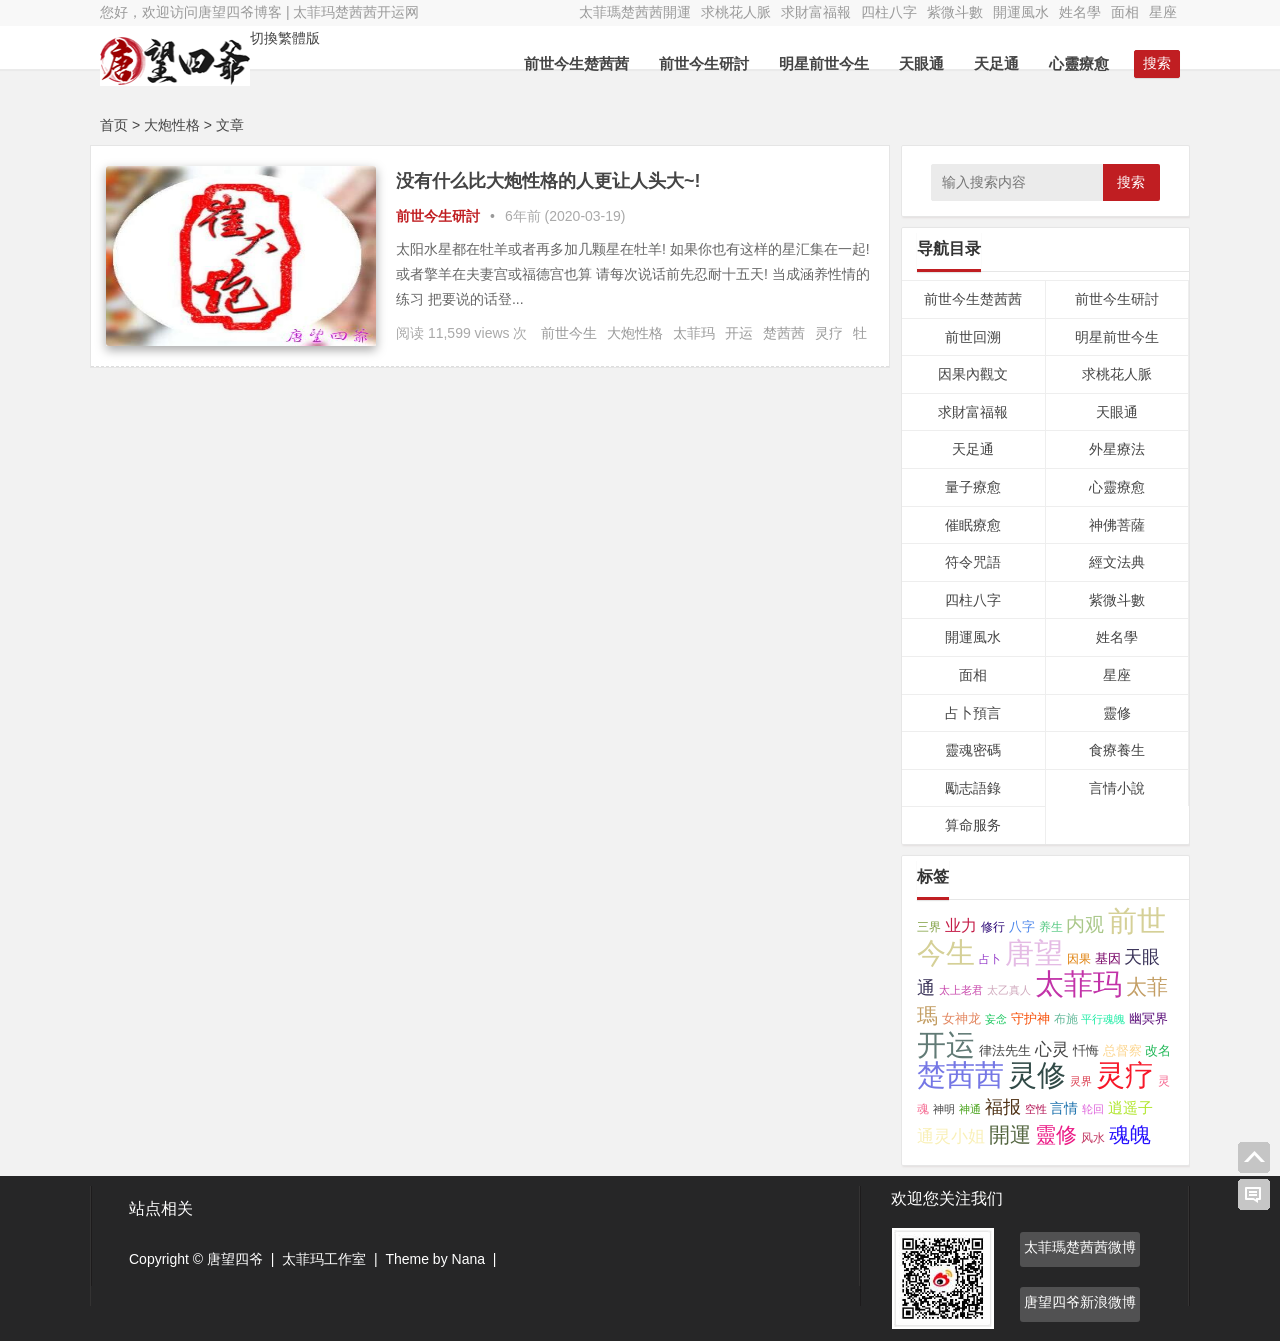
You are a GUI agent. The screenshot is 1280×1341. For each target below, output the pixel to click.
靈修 (1117, 713)
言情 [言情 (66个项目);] (1064, 1108)
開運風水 (1021, 12)
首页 (114, 125)
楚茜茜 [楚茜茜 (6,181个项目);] (960, 1075)
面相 (1125, 12)
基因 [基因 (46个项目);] (1108, 958)
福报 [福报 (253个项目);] (1003, 1106)
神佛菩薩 (1117, 525)
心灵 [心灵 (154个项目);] (1052, 1049)
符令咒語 (973, 562)
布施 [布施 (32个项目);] (1066, 1018)
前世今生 (569, 333)
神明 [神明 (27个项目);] (944, 1109)
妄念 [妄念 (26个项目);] (996, 1019)
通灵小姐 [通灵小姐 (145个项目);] (951, 1136)
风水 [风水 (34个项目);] (1093, 1137)
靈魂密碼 (973, 750)
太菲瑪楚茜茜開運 (635, 12)
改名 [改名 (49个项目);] (1158, 1050)
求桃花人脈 (736, 12)
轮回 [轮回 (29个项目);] (1093, 1109)
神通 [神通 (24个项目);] (970, 1109)
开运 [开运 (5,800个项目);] (946, 1045)
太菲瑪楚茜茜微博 (1080, 1247)
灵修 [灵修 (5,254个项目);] (1037, 1075)
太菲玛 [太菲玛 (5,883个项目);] (1078, 984)
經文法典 (1117, 562)
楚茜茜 (784, 333)
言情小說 (1117, 788)
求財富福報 (816, 12)
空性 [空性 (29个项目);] (1036, 1109)
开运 (739, 333)
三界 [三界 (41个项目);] (929, 927)
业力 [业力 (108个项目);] (961, 925)
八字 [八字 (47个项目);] (1022, 926)
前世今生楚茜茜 (576, 63)
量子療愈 (973, 487)
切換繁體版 (285, 38)
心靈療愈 (1079, 63)
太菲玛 (694, 333)
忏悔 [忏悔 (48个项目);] (1086, 1050)
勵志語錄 (973, 788)
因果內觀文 (973, 374)
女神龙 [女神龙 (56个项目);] (961, 1018)
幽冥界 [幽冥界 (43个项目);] (1148, 1019)
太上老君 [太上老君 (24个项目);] (961, 990)
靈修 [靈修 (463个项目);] (1056, 1134)
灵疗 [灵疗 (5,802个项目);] (1125, 1075)
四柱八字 (889, 12)
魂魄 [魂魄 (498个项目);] (1130, 1134)
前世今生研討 (704, 63)
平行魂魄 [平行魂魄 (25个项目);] (1103, 1019)
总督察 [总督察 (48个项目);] (1122, 1050)
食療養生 (1117, 750)
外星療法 (1117, 449)
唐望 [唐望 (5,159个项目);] (1034, 953)
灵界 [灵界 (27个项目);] (1081, 1081)
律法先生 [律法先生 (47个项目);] (1005, 1050)
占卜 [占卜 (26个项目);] (990, 959)
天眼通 (921, 63)
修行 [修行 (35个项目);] (993, 927)
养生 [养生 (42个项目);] (1051, 927)
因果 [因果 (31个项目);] (1079, 959)
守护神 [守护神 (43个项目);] (1030, 1019)
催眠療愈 (973, 525)
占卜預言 (973, 713)
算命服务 (973, 825)
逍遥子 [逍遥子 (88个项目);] (1130, 1107)
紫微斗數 (955, 12)
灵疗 (829, 333)
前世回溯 (973, 337)
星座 (1163, 12)
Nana (468, 1259)
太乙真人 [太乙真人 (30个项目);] (1009, 990)
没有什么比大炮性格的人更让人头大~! (548, 181)
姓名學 (1080, 12)
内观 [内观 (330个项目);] (1085, 924)
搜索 (1131, 182)
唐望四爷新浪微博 (1080, 1302)
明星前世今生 (824, 63)
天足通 (996, 63)
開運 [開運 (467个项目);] (1010, 1134)
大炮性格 (635, 333)
